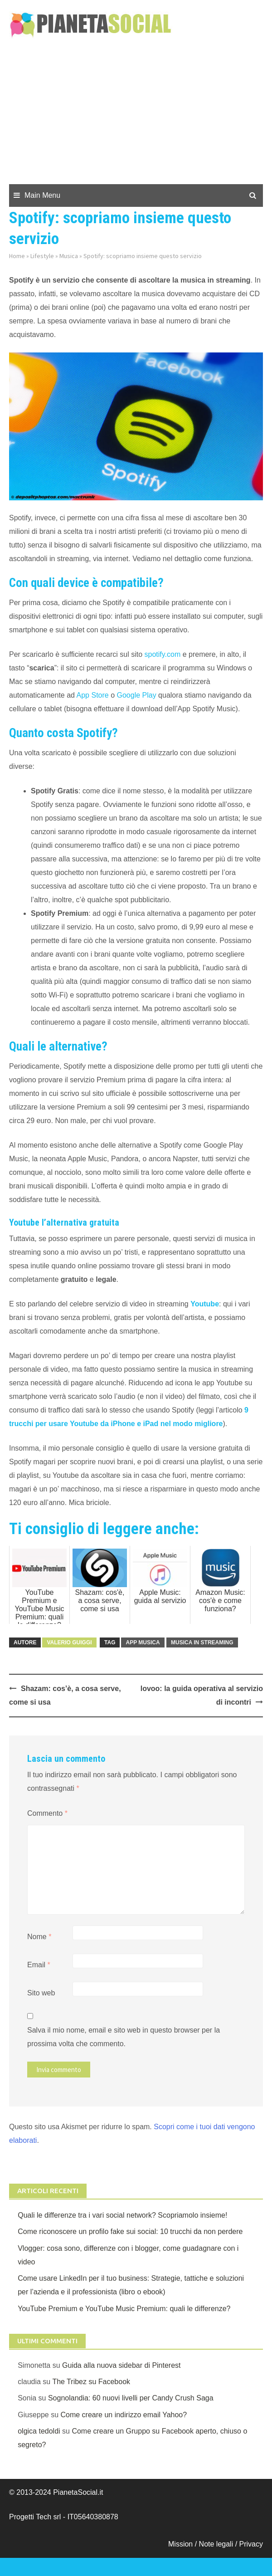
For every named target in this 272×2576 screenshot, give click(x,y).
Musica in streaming (202, 1642)
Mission (180, 2544)
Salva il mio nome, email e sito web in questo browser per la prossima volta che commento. (123, 2037)
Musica (68, 256)
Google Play (136, 695)
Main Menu (42, 195)
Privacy (251, 2544)
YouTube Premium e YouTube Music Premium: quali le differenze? (124, 2308)
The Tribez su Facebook (91, 2381)
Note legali (217, 2544)
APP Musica (143, 1642)
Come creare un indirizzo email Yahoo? (123, 2415)
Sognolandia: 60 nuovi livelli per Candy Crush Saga (131, 2398)
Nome (39, 1937)
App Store (93, 695)
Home (17, 256)
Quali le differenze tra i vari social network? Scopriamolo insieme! (122, 2215)
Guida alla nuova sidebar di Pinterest (121, 2365)
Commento (47, 1813)
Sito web (41, 1993)
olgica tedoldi (39, 2431)
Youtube (204, 1304)
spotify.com (163, 654)
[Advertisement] (136, 116)
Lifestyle (42, 256)
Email (38, 1965)
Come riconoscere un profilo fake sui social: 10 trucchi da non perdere (130, 2231)
